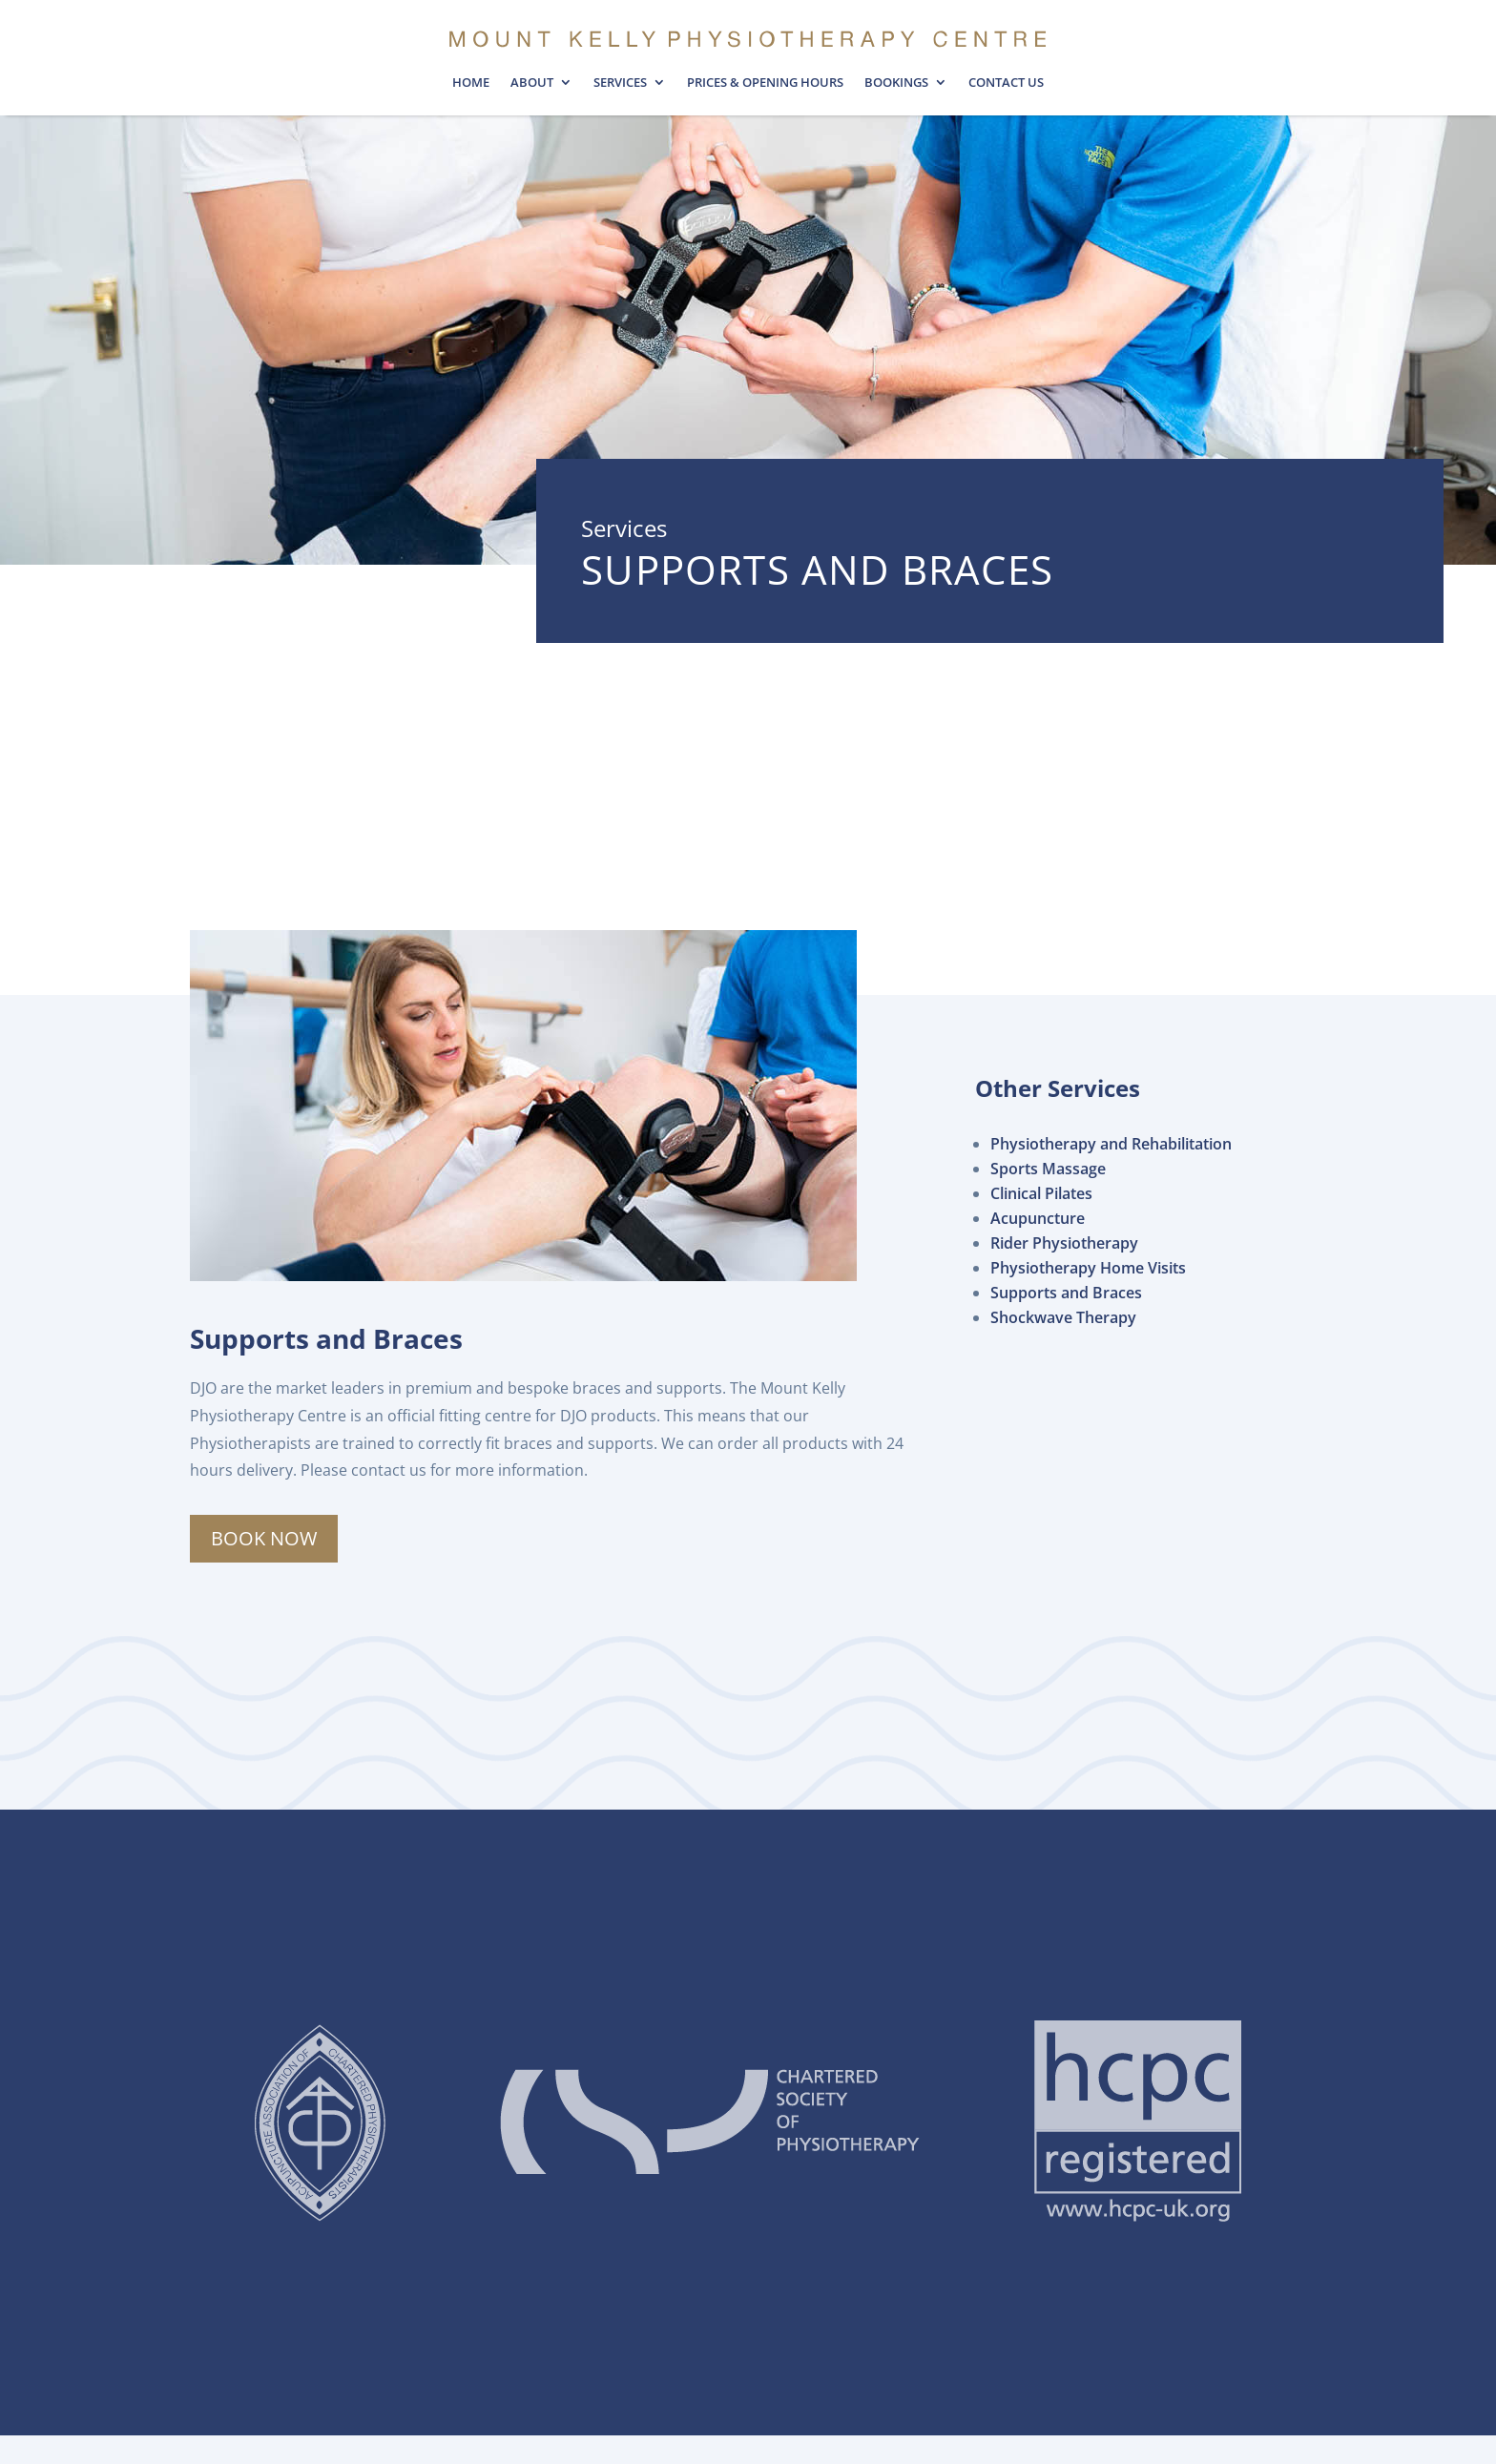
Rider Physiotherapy (1064, 1242)
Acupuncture (1037, 1218)
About (531, 83)
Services (620, 83)
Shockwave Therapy (1063, 1317)
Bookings (896, 83)
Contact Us (1006, 83)
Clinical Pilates (1041, 1193)
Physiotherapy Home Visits (1088, 1267)
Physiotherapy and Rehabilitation (1111, 1143)
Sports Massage (1048, 1168)
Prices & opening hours (765, 83)
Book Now (264, 1538)
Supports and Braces (1066, 1292)
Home (470, 83)
